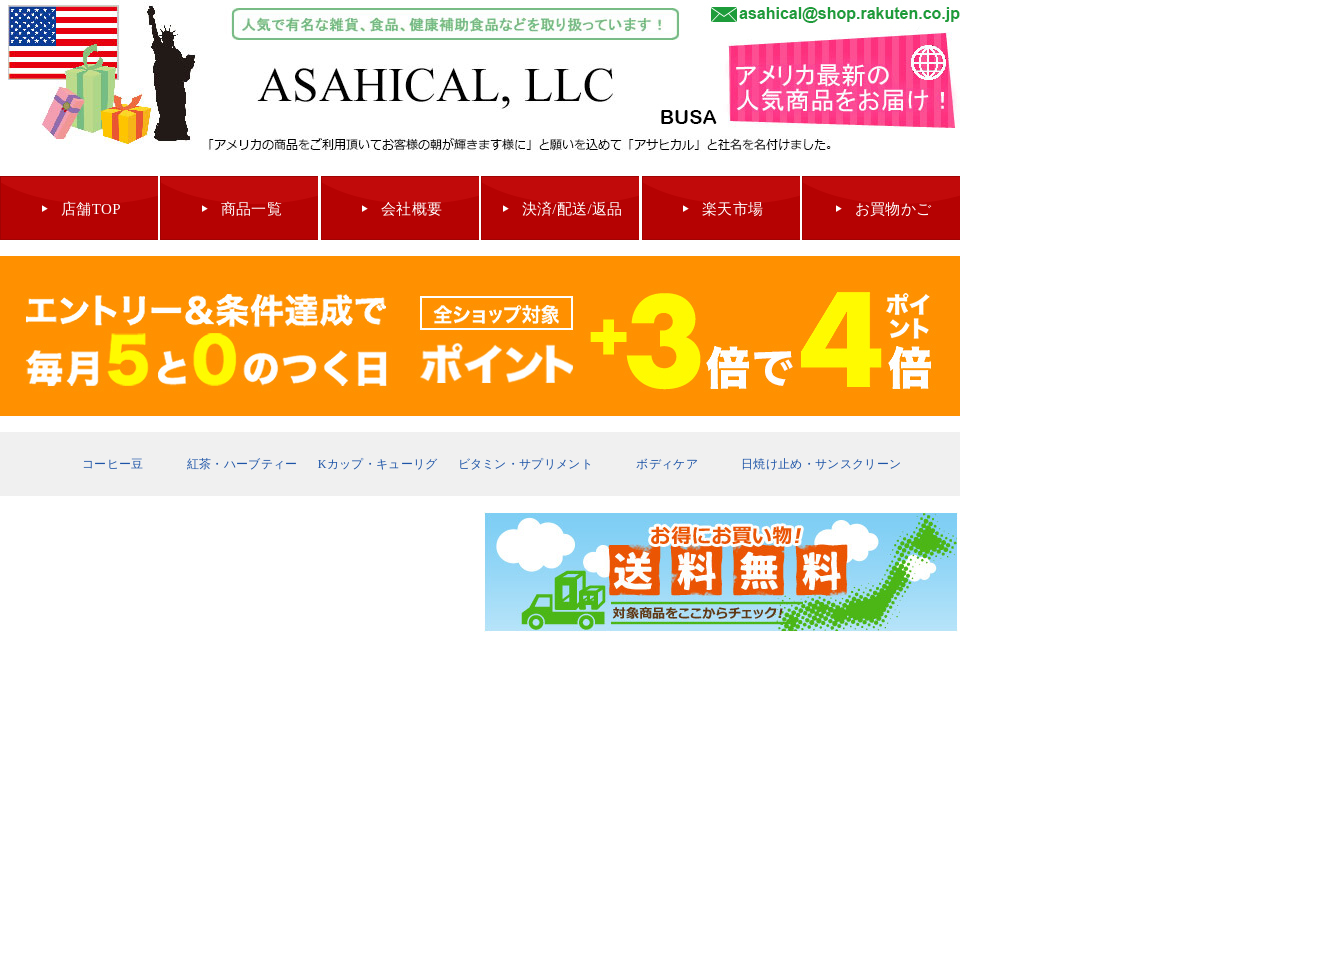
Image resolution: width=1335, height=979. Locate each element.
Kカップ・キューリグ (378, 464)
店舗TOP (91, 209)
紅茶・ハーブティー (242, 464)
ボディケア (667, 464)
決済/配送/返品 (572, 209)
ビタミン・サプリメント (526, 464)
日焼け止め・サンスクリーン (821, 464)
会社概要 (411, 209)
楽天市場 (732, 209)
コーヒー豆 (113, 464)
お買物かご (893, 209)
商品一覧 (251, 209)
